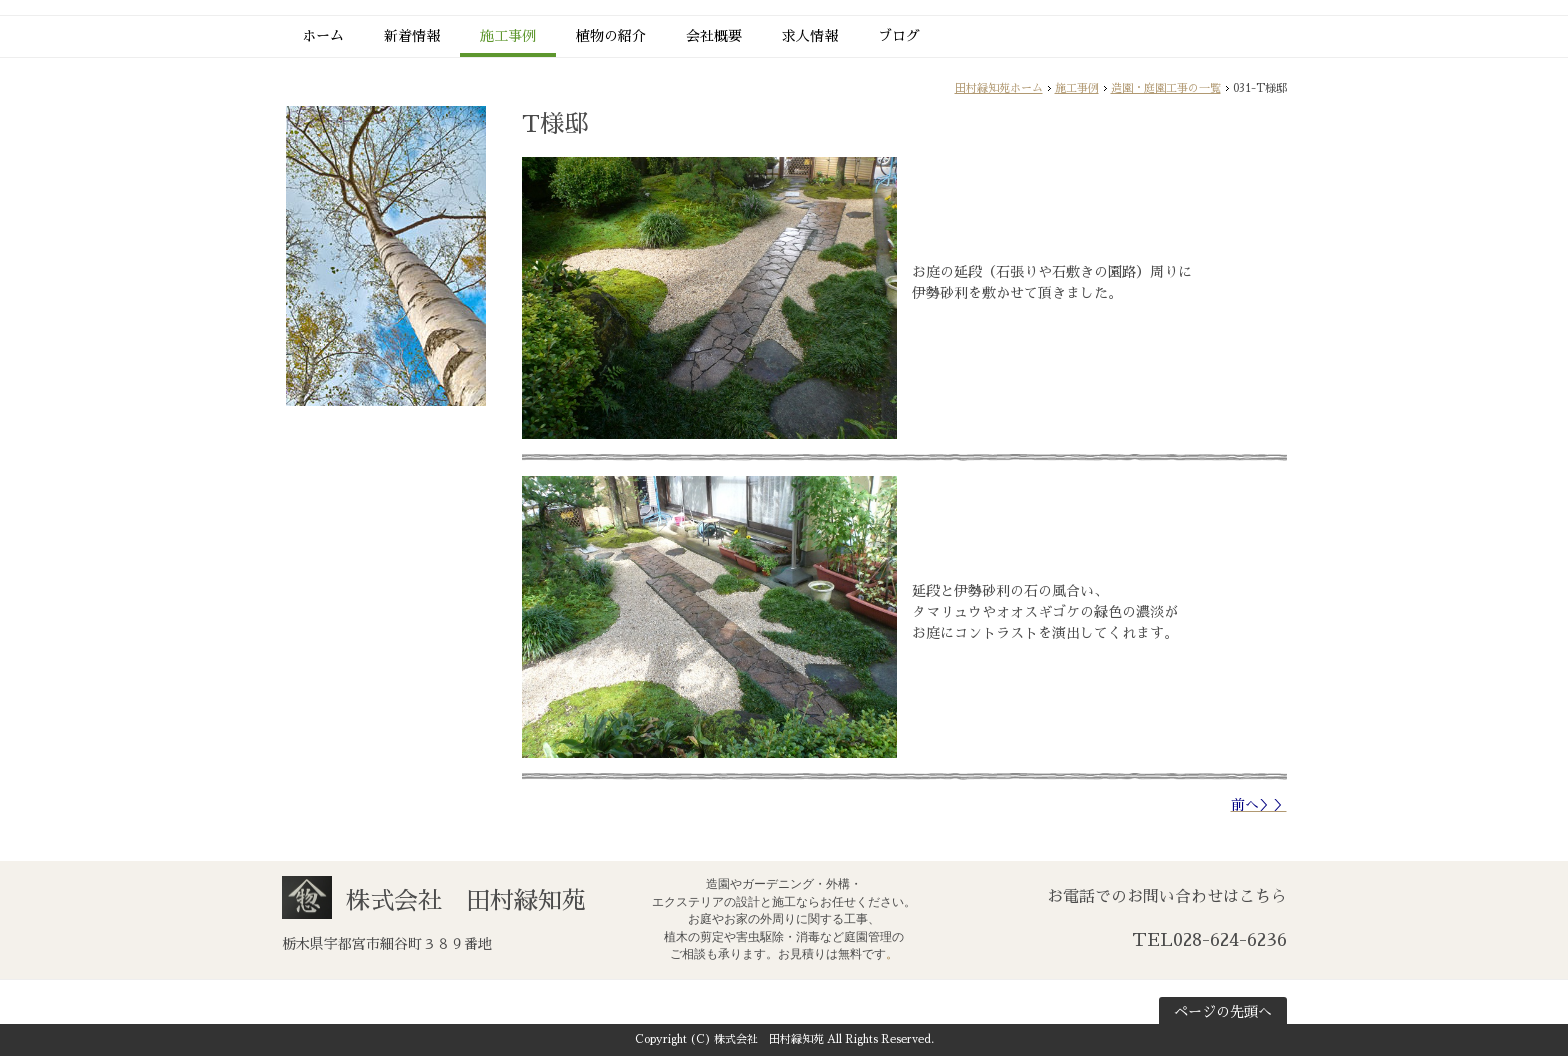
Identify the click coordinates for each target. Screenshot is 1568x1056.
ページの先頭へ (1223, 1012)
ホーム (323, 36)
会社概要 (714, 36)
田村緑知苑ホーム (999, 88)
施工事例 (508, 36)
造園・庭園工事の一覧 (1166, 88)
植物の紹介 (611, 36)
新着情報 (412, 36)
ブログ (899, 36)
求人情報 (810, 36)
